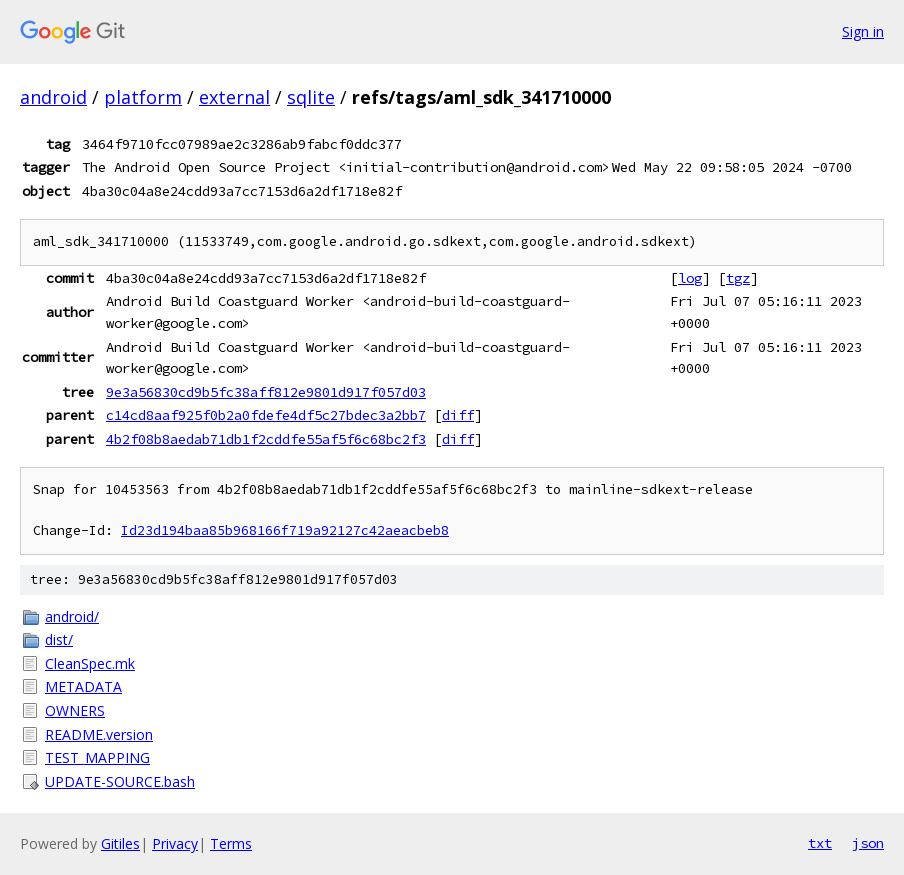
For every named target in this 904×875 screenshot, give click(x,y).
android (53, 97)
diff (458, 415)
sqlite (311, 97)
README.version (99, 734)
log (690, 278)
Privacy (175, 843)
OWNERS (75, 710)
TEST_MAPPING (97, 757)
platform (143, 97)
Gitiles (120, 843)
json (868, 843)
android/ (72, 616)
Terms (231, 843)
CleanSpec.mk (90, 663)
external (234, 97)
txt (820, 843)
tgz (738, 278)
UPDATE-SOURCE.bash (120, 781)
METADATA (83, 686)
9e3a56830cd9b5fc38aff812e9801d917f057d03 (266, 392)
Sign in (863, 31)
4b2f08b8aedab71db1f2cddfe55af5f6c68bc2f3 (266, 439)
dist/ (59, 639)
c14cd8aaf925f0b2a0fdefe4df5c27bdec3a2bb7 (266, 415)
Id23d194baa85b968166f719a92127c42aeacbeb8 (285, 530)
